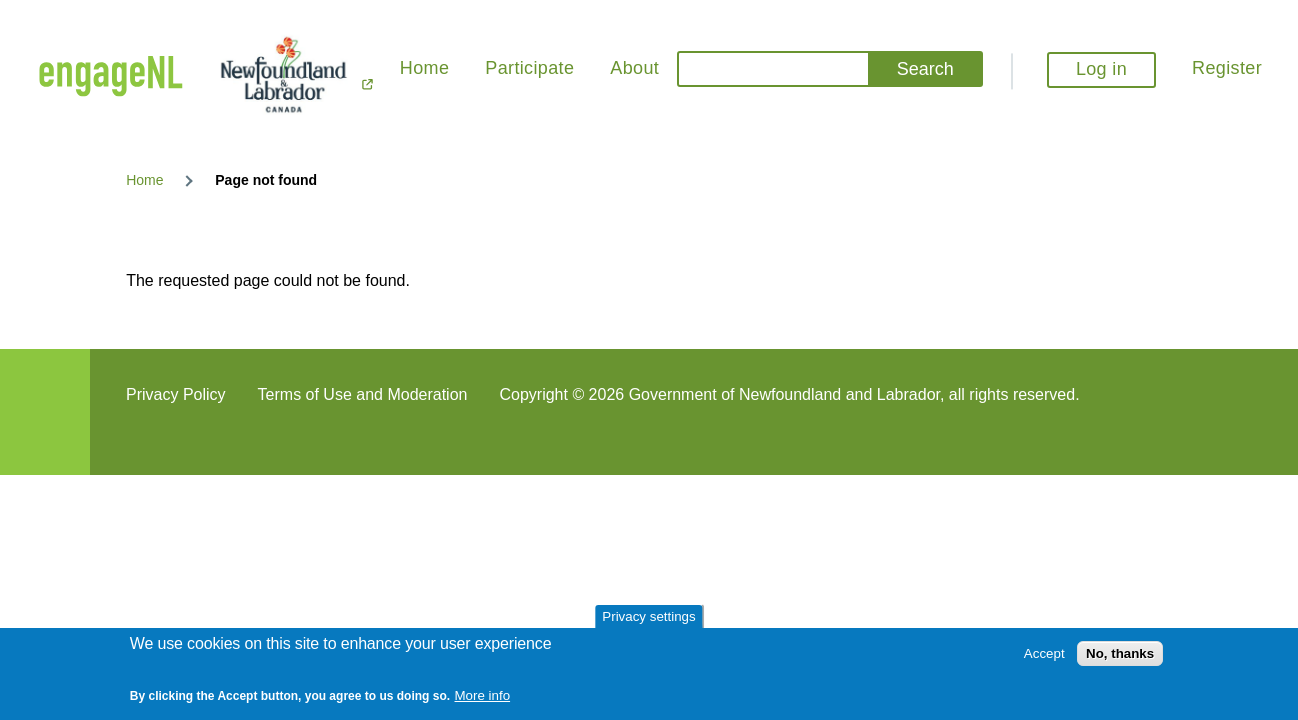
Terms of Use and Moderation (363, 394)
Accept (1044, 653)
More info (483, 695)
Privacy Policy (176, 394)
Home (144, 180)
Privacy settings (648, 616)
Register (1227, 68)
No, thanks (1120, 653)
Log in (1101, 69)
